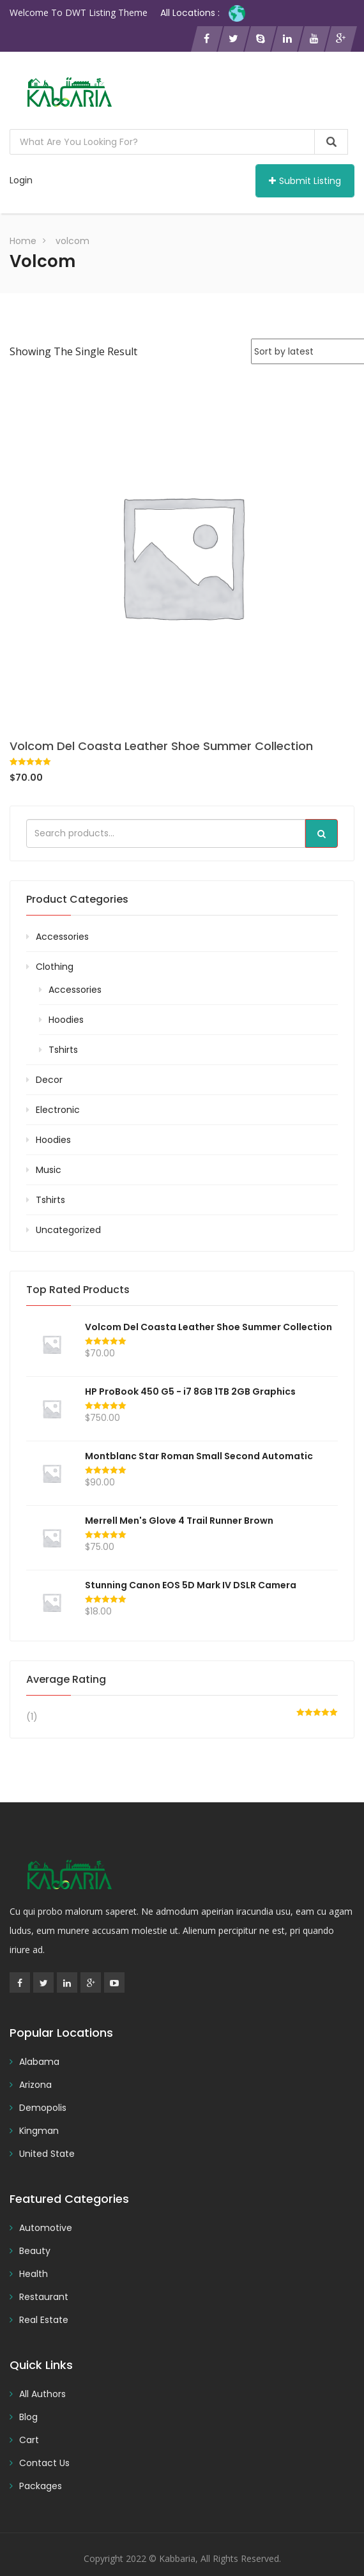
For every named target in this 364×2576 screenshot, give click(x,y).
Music (48, 1169)
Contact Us (44, 2463)
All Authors (42, 2394)
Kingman (39, 2130)
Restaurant (43, 2296)
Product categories (77, 899)
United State (47, 2153)
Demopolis (42, 2107)
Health (33, 2273)
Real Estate (43, 2319)
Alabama (39, 2061)
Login (21, 180)
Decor (49, 1079)
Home (23, 240)
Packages (40, 2486)
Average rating (66, 1679)
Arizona (35, 2084)
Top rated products (78, 1289)
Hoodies (66, 1019)
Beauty (34, 2250)
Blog (28, 2417)
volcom (72, 240)
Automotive (45, 2227)
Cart (29, 2440)
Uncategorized (68, 1229)
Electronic (58, 1109)
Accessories (62, 936)
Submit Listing (305, 180)
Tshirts (63, 1049)
